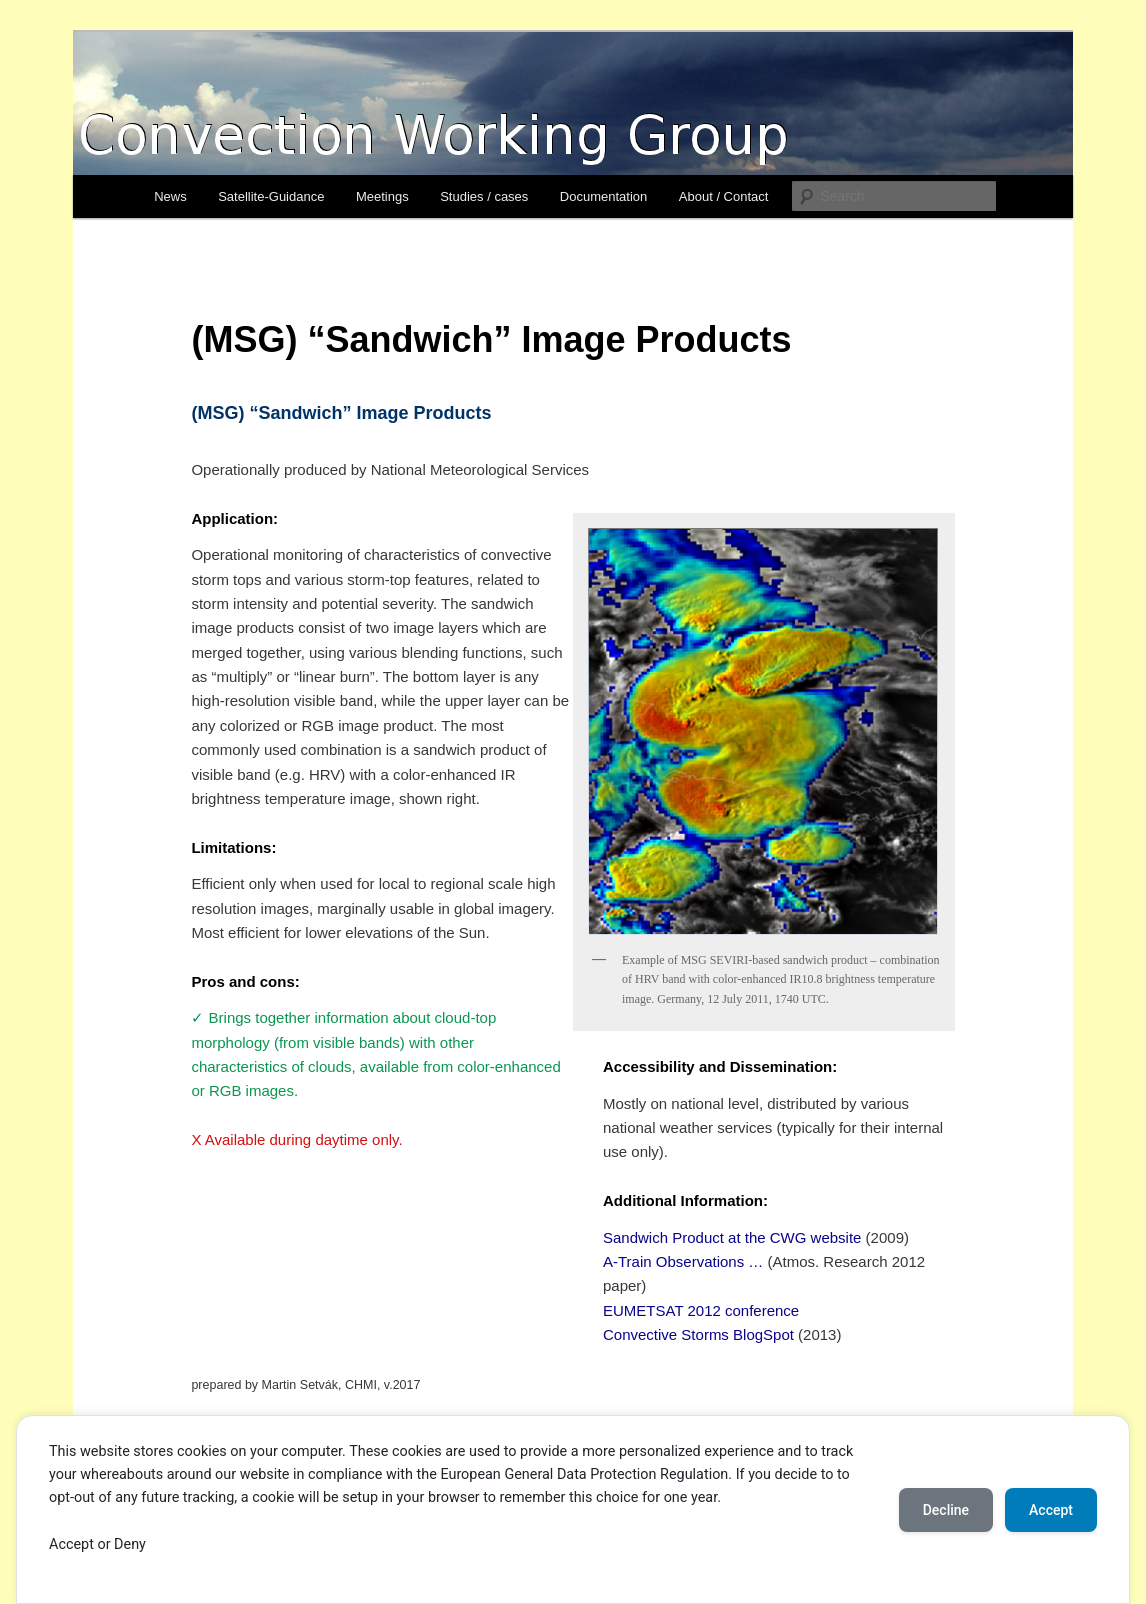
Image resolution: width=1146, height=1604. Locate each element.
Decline (946, 1510)
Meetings (382, 196)
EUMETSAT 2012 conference (701, 1310)
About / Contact (724, 196)
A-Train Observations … (683, 1261)
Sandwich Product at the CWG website (732, 1237)
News (170, 196)
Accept (1051, 1510)
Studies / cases (484, 196)
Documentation (603, 196)
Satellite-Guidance (271, 196)
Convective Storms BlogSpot (698, 1334)
